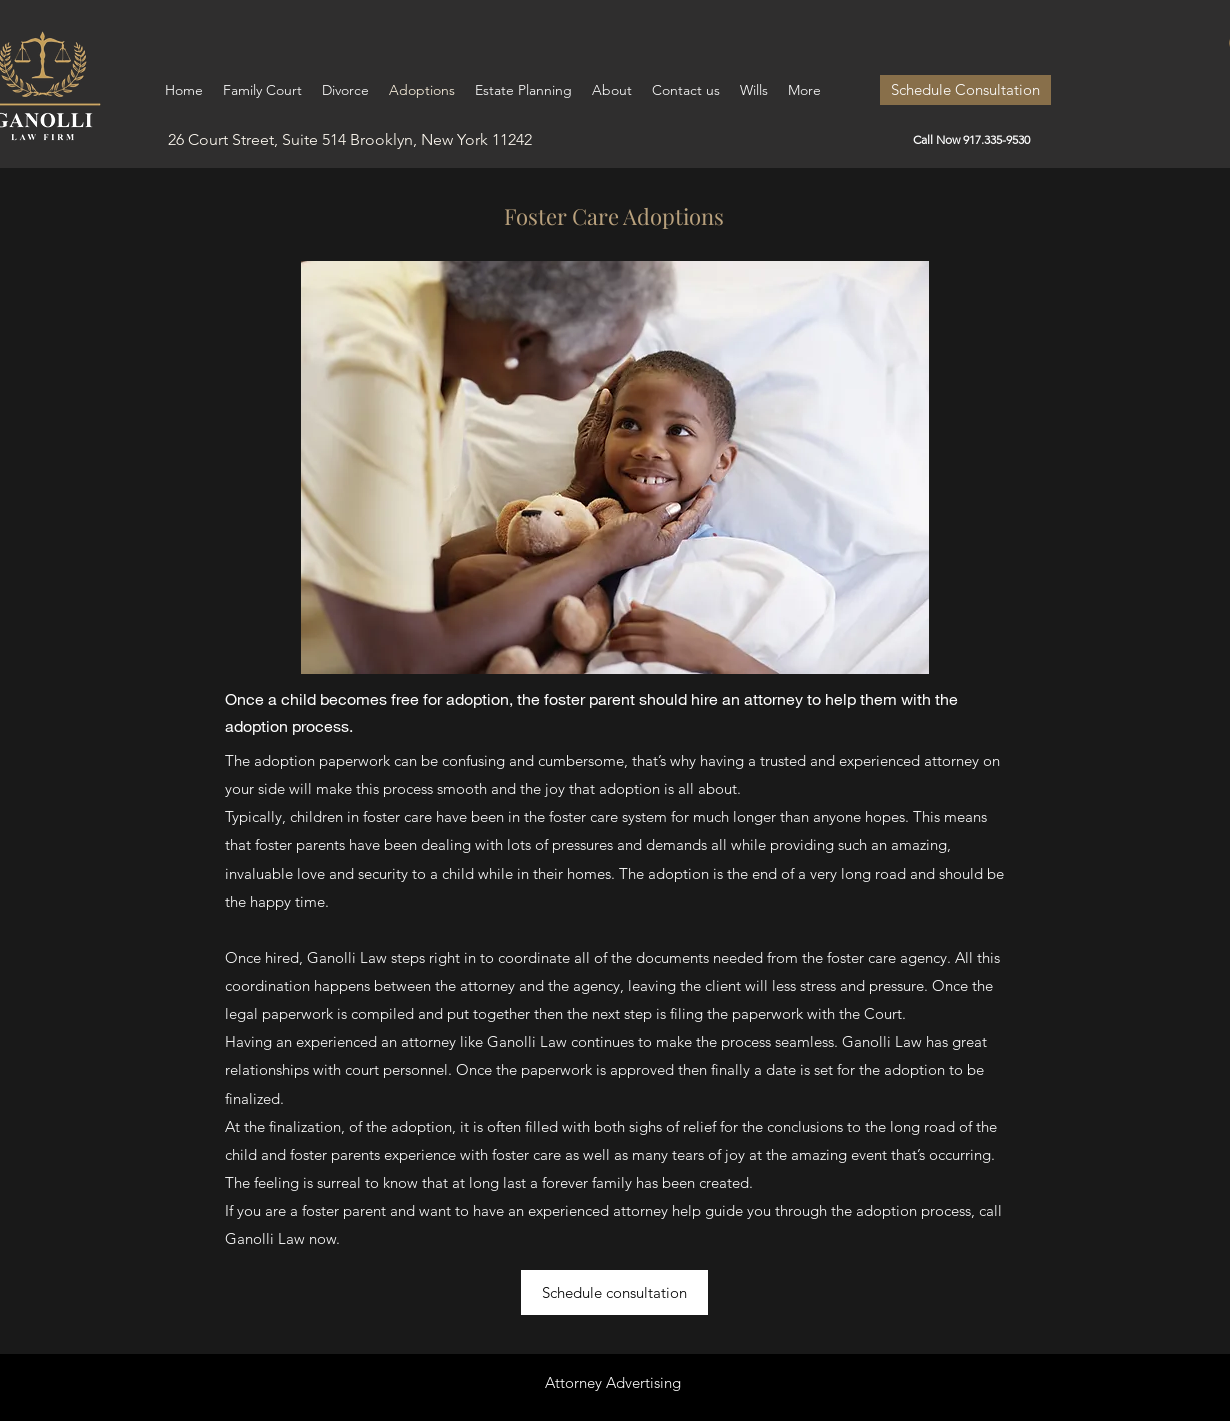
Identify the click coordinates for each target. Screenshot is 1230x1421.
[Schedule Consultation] (965, 90)
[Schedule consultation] (614, 1292)
